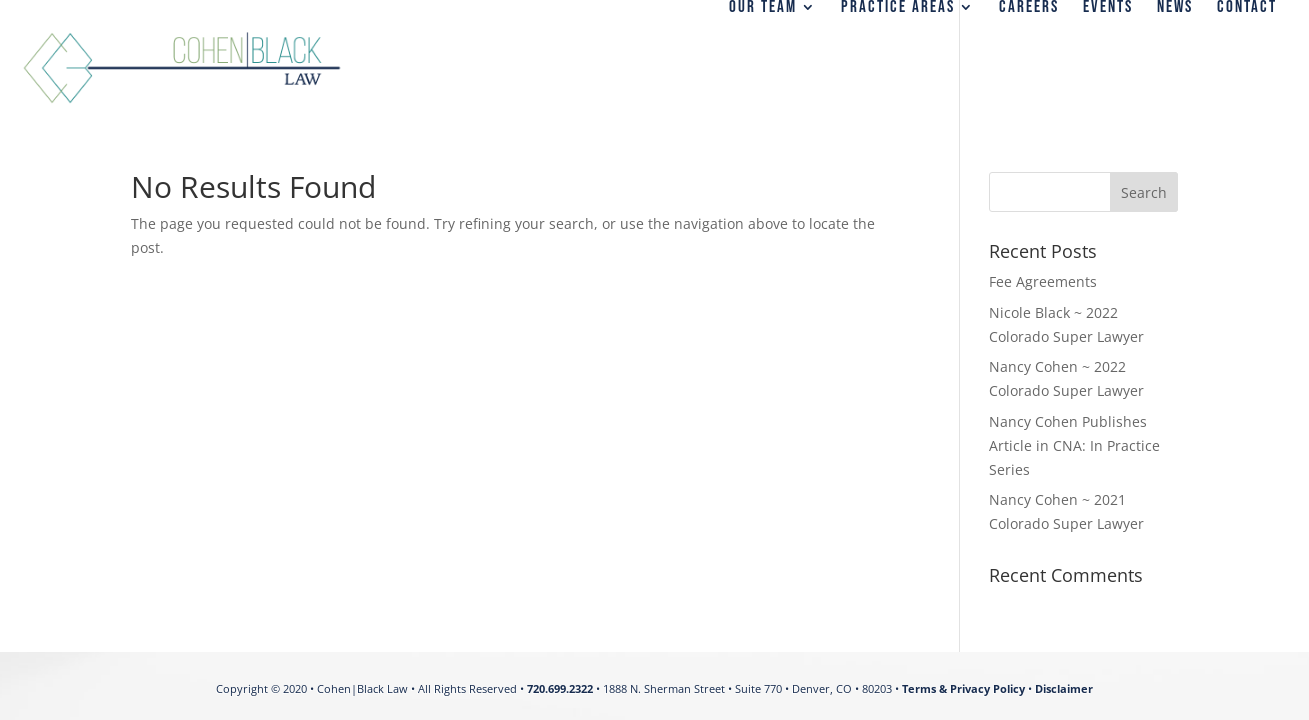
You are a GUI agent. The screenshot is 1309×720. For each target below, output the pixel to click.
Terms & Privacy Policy (963, 688)
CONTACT (1247, 8)
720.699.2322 (560, 688)
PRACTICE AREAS (898, 8)
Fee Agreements (1043, 281)
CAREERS (1029, 8)
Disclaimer (1064, 688)
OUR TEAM (763, 8)
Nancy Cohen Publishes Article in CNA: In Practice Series (1074, 445)
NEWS (1175, 8)
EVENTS (1108, 8)
